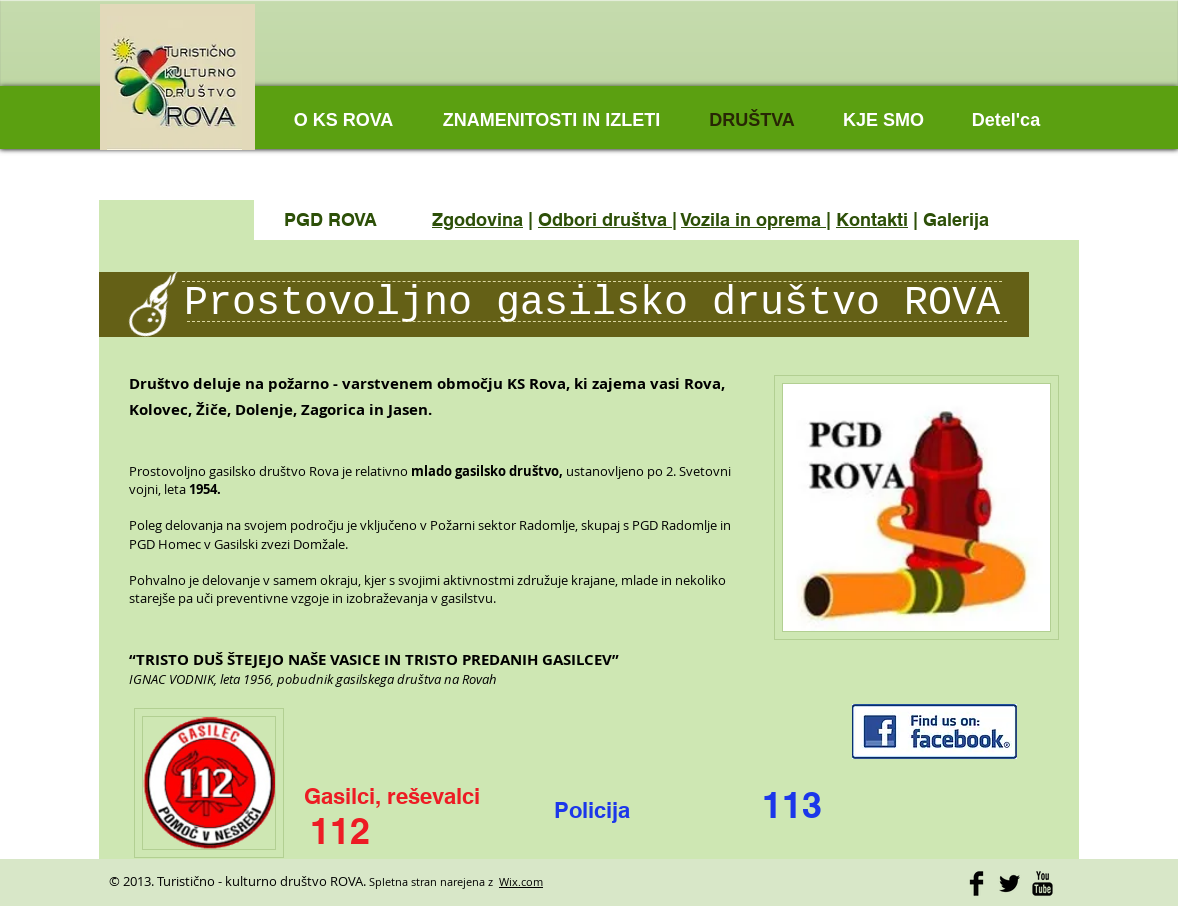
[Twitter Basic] (1009, 883)
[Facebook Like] (929, 70)
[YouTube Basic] (1042, 883)
